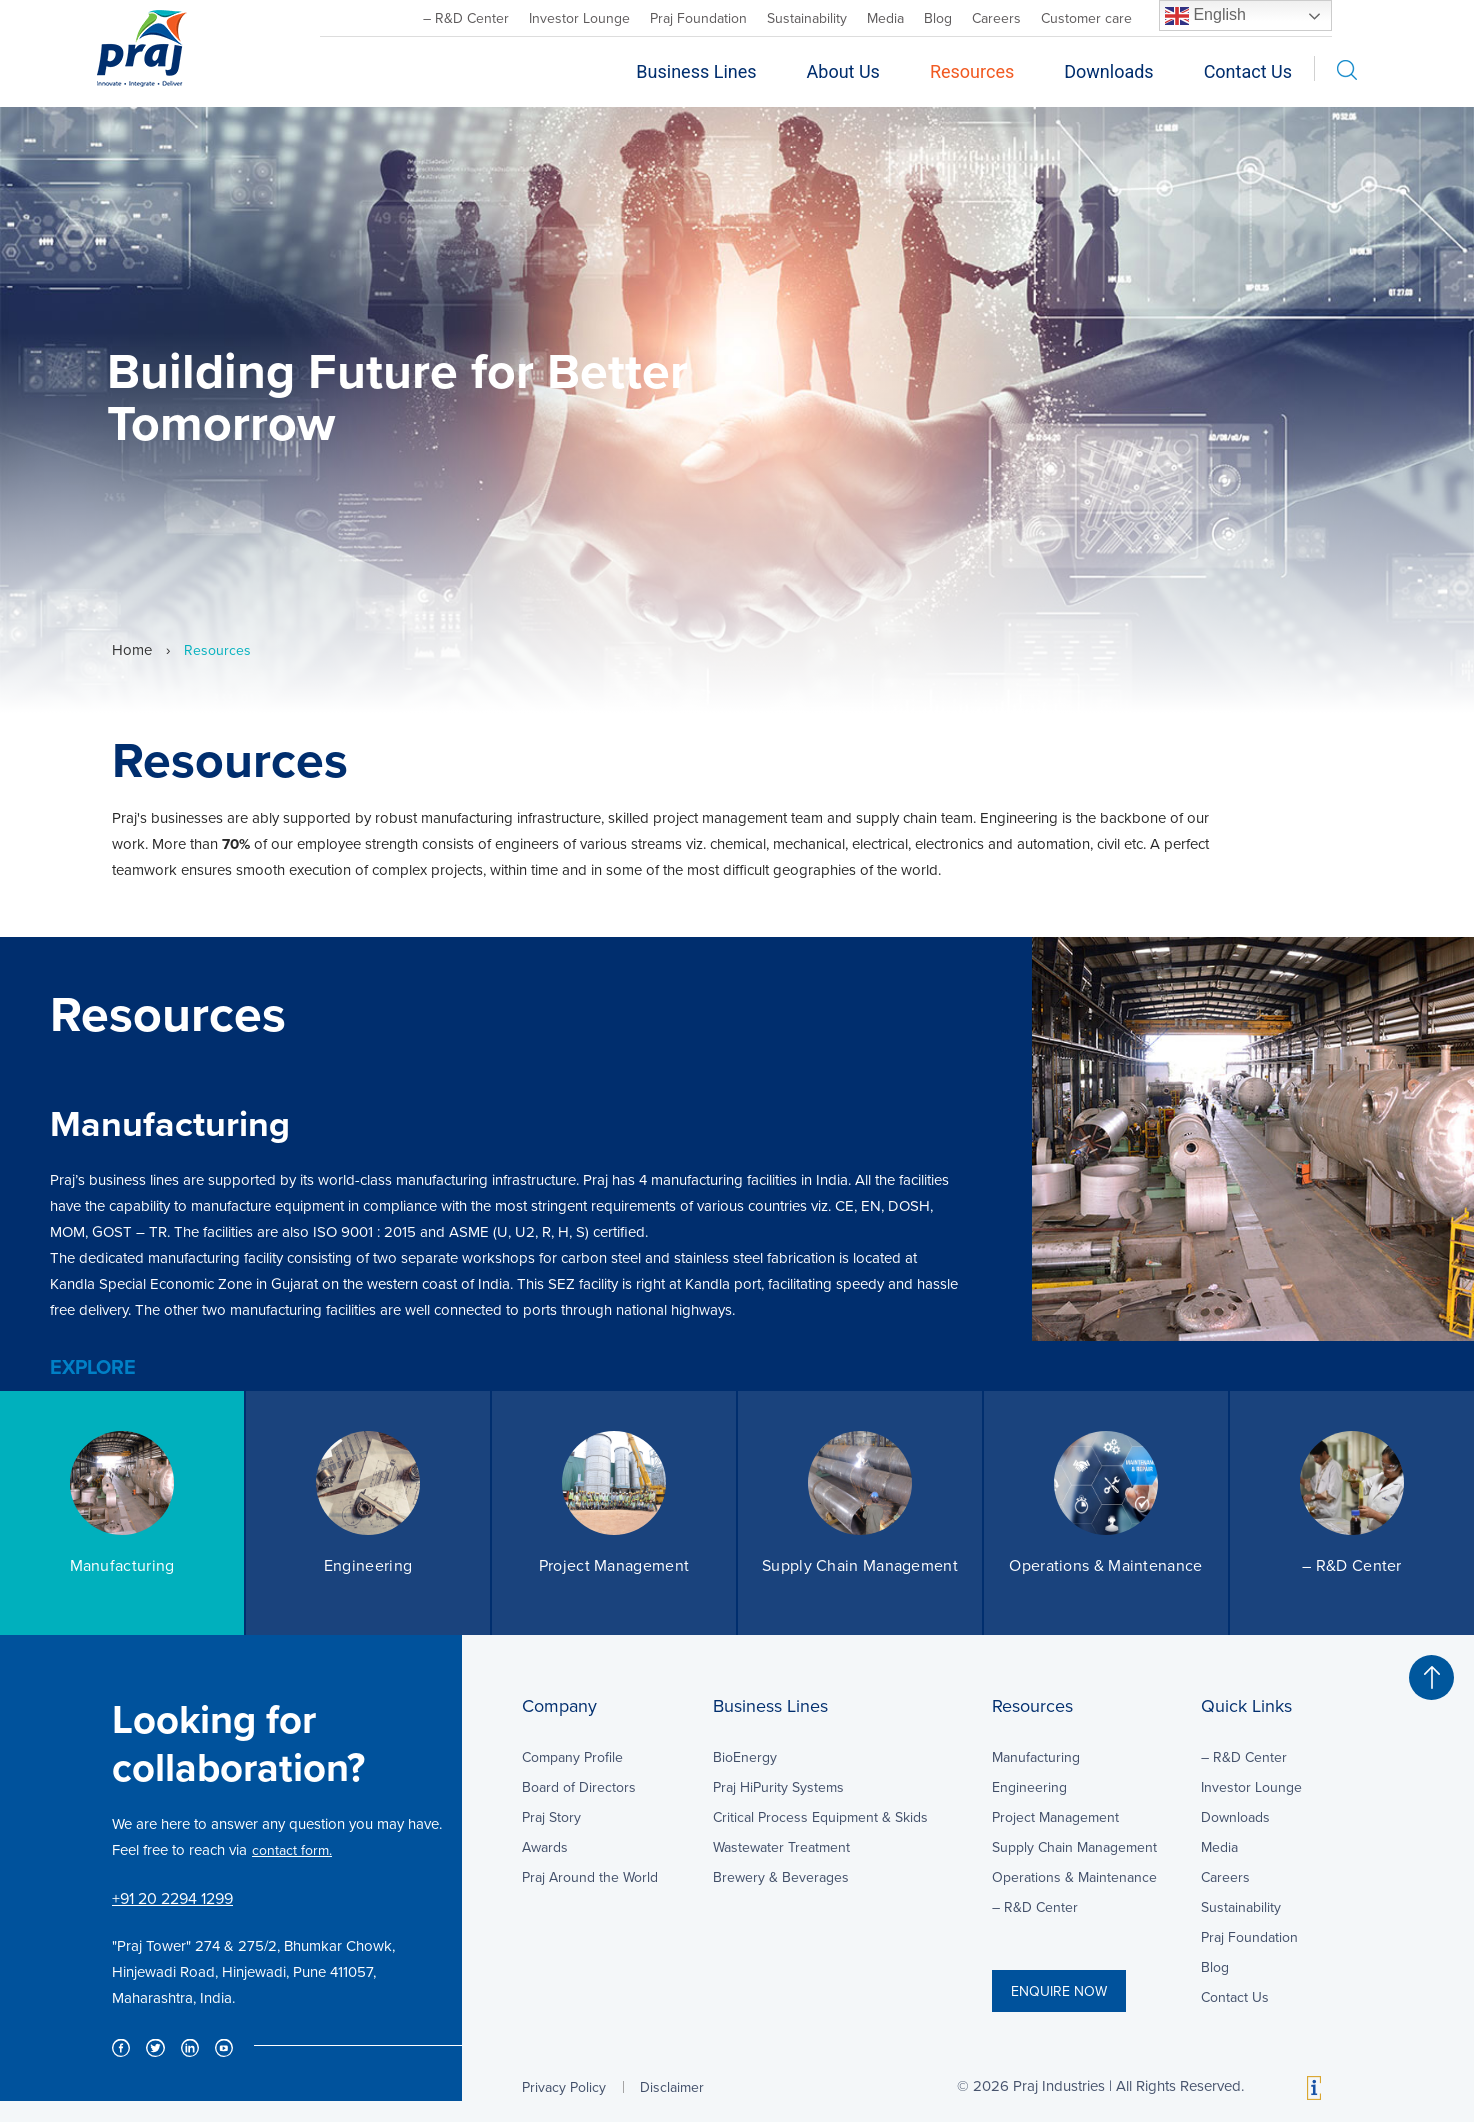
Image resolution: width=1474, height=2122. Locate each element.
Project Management (1055, 1817)
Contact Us (1248, 71)
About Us (843, 71)
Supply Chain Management (1074, 1847)
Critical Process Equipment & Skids (820, 1817)
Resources (972, 71)
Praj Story (551, 1817)
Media (885, 18)
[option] (737, 1164)
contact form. (292, 1850)
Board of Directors (579, 1787)
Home (132, 649)
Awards (545, 1847)
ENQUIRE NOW (1059, 1991)
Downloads (1108, 71)
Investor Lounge (579, 18)
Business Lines (696, 71)
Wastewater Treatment (781, 1847)
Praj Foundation (698, 18)
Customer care (1086, 18)
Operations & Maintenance (1074, 1877)
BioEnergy (745, 1757)
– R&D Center (466, 18)
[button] (1431, 1677)
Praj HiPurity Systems (778, 1787)
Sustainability (807, 18)
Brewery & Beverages (781, 1877)
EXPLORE (93, 1366)
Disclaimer (672, 2087)
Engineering (1029, 1787)
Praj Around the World (590, 1877)
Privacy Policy (564, 2087)
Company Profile (572, 1757)
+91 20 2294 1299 (172, 1898)
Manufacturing (1036, 1757)
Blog (938, 18)
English (1205, 16)
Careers (996, 18)
